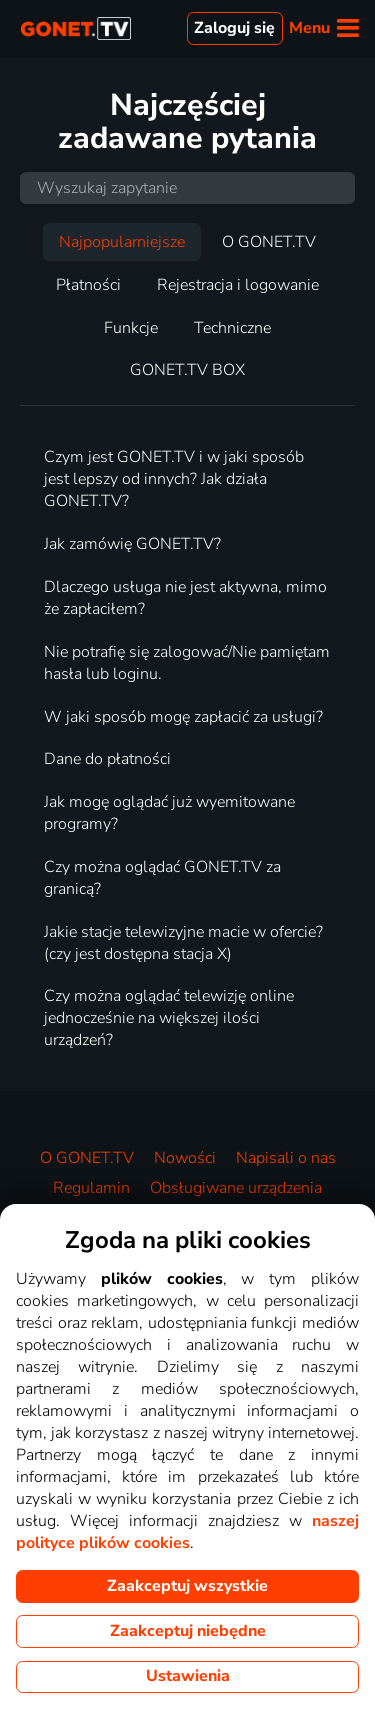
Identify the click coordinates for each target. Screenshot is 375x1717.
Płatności (88, 285)
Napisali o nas (286, 1158)
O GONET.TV (269, 242)
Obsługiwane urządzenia (236, 1188)
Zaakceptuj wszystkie (187, 1586)
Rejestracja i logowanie (238, 285)
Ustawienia (188, 1676)
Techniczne (232, 328)
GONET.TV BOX (187, 370)
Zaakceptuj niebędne (188, 1631)
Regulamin (91, 1188)
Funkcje (131, 328)
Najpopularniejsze (122, 242)
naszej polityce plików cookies (187, 1532)
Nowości (185, 1158)
